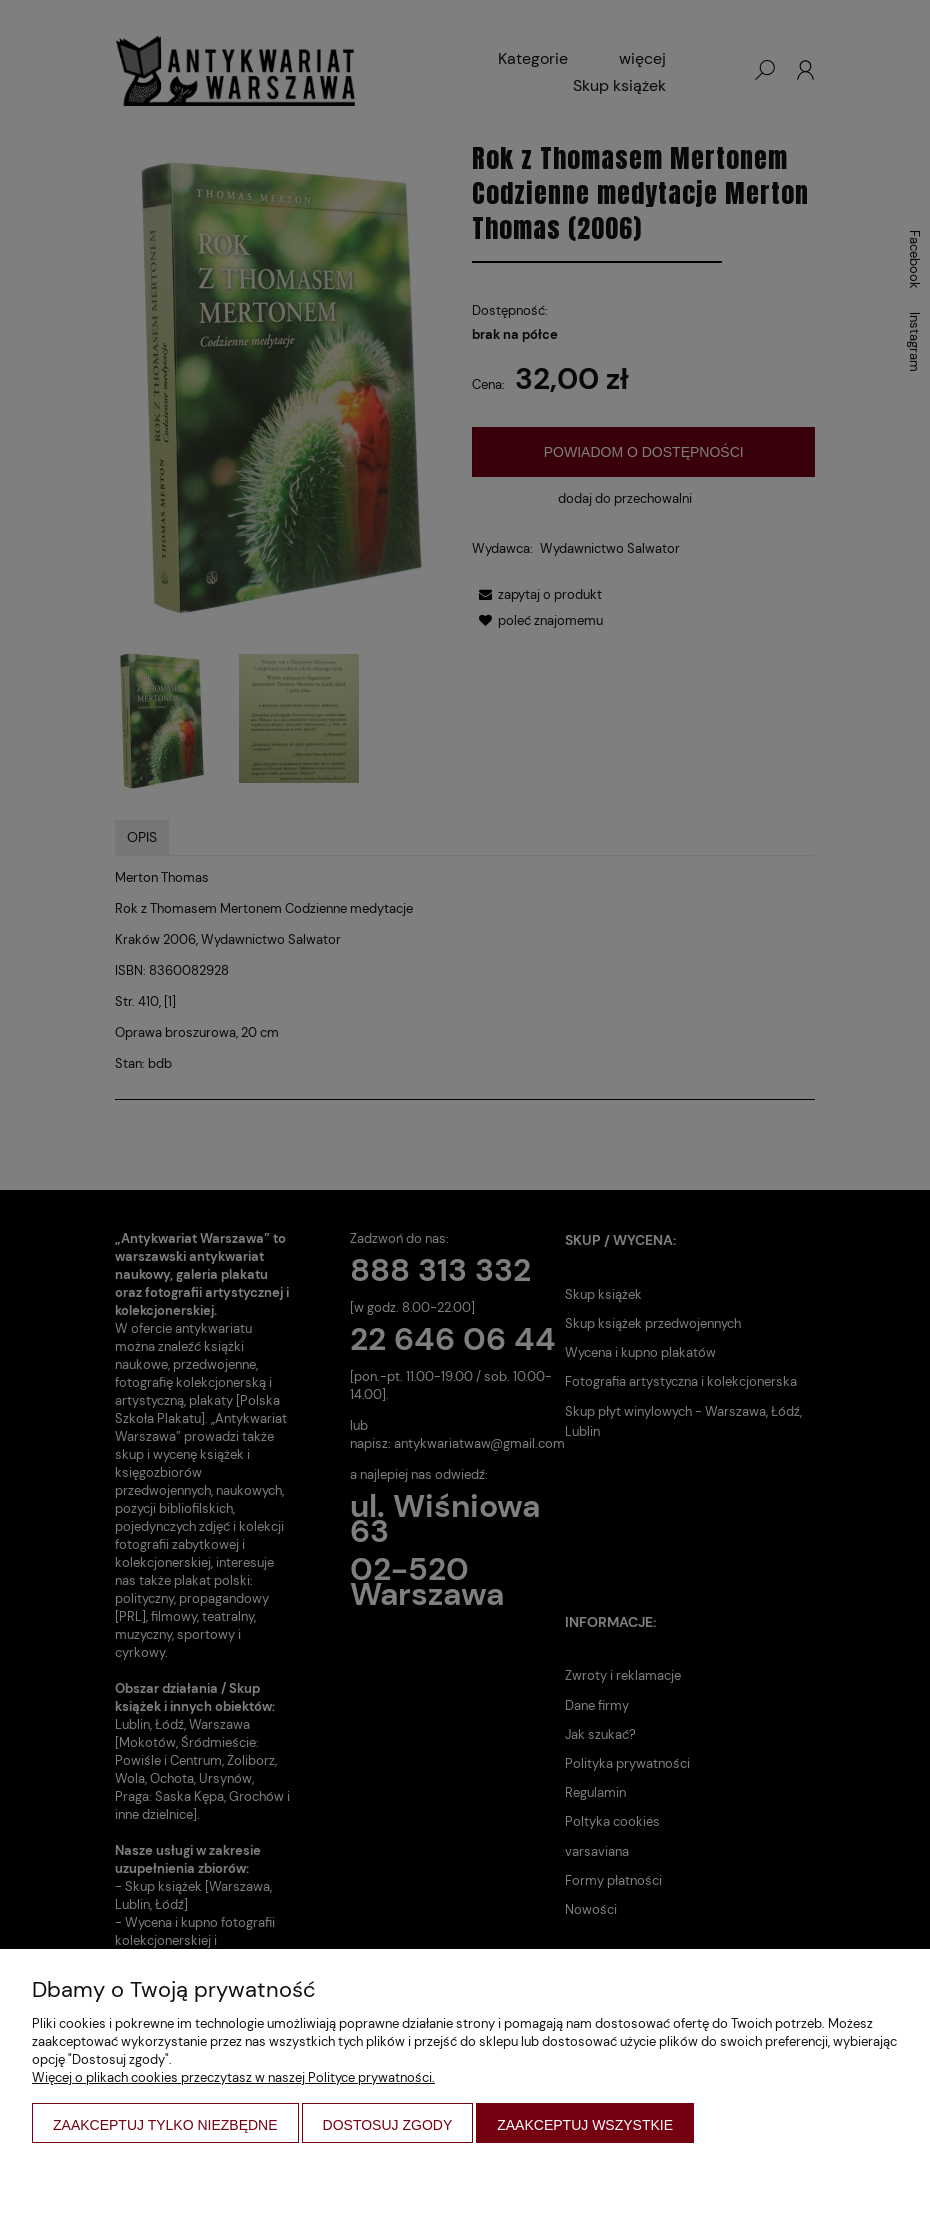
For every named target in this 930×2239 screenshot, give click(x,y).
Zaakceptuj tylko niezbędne (165, 2125)
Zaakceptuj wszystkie (585, 2125)
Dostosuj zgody (388, 2125)
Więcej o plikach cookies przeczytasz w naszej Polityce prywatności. (233, 2077)
